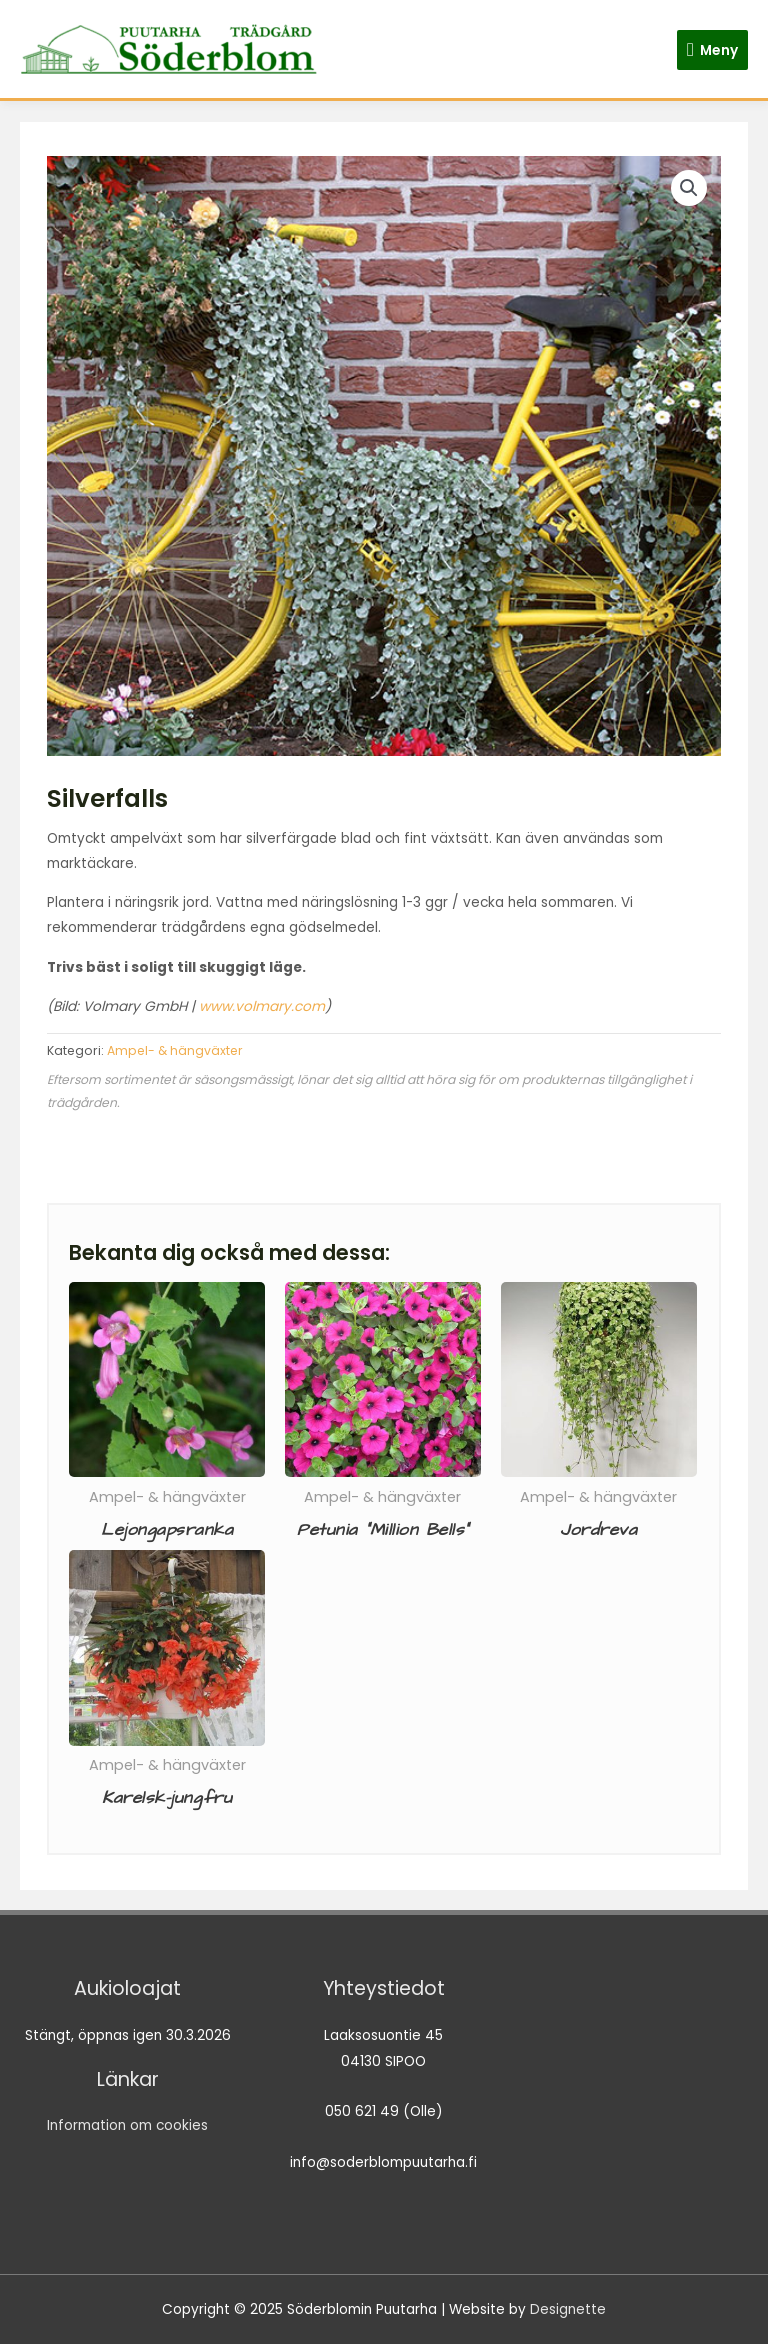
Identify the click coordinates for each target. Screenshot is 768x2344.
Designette (568, 2309)
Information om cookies (127, 2125)
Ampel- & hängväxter (175, 1050)
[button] (689, 188)
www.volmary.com (262, 1006)
